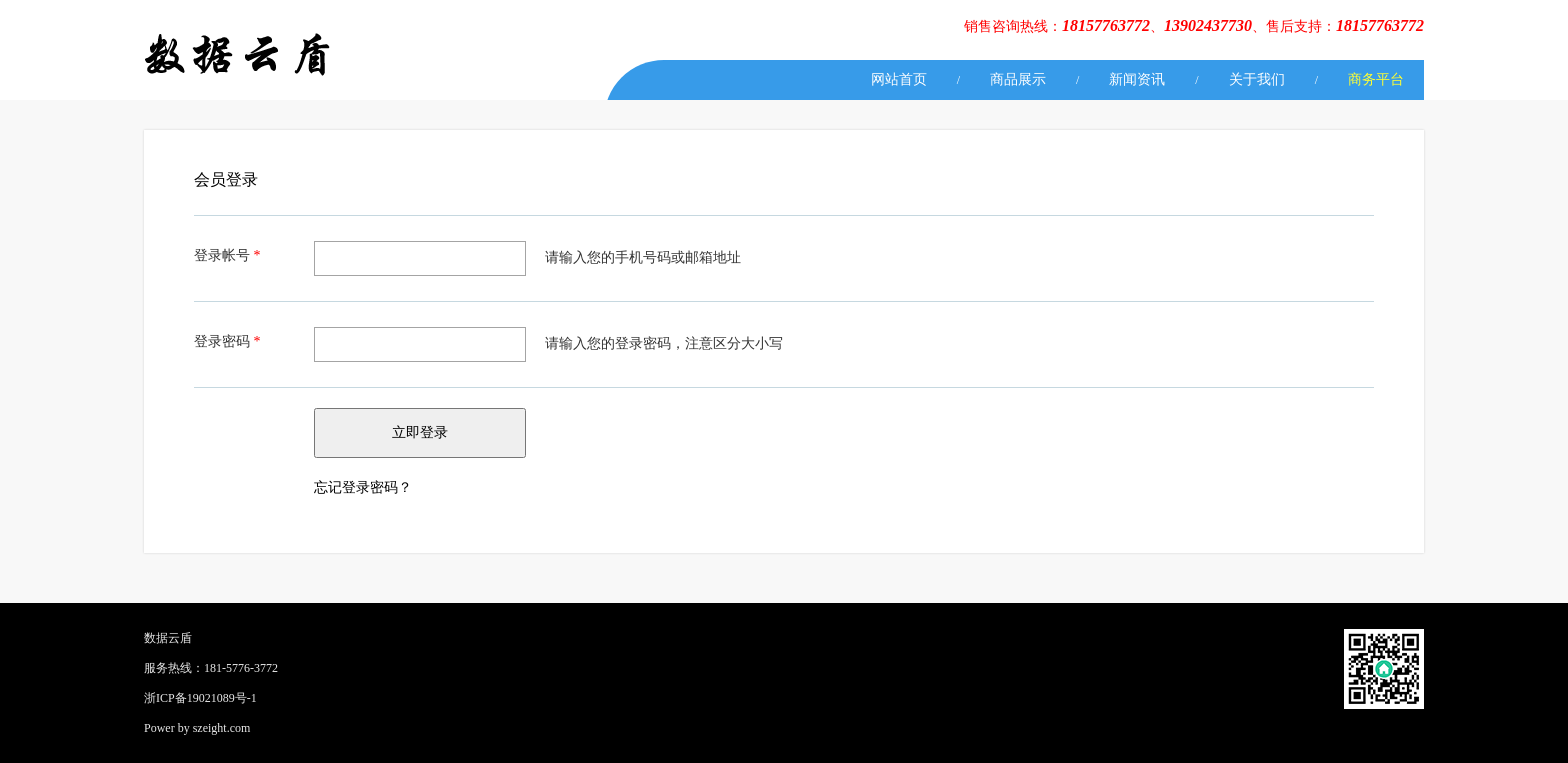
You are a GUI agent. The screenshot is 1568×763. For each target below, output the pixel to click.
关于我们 (1257, 79)
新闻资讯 (1137, 79)
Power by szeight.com (197, 728)
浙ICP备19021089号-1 (200, 698)
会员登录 (226, 179)
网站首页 (899, 79)
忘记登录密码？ (363, 487)
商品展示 (1018, 79)
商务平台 (1376, 79)
